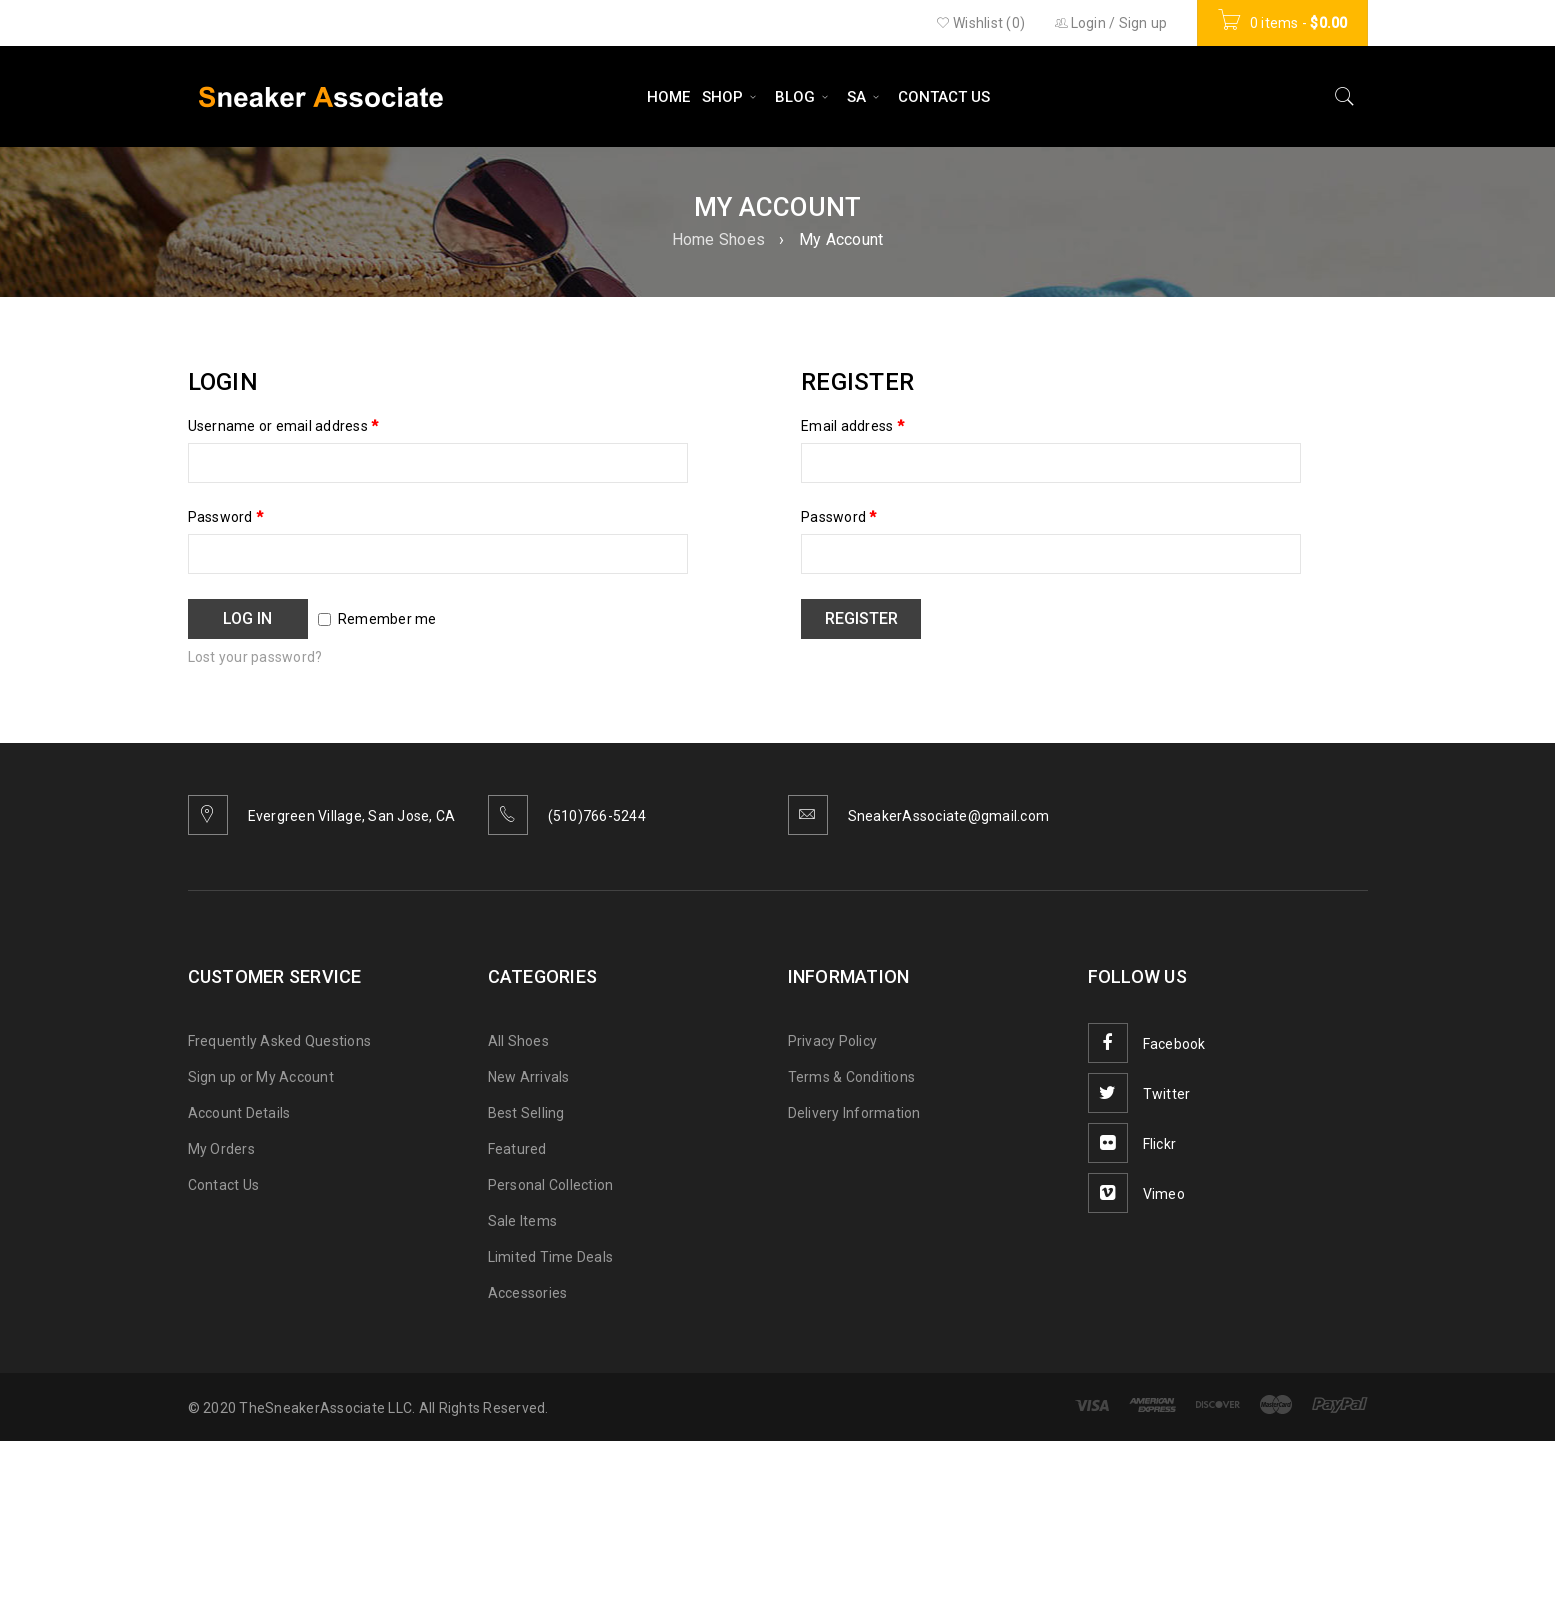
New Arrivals (529, 1077)
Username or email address (283, 426)
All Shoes (518, 1041)
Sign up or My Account (261, 1077)
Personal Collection (551, 1185)
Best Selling (526, 1113)
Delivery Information (854, 1113)
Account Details (239, 1113)
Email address (852, 426)
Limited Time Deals (551, 1257)
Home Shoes (719, 239)
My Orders (221, 1149)
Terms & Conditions (852, 1077)
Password (226, 517)
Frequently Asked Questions (280, 1041)
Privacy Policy (833, 1041)
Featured (517, 1149)
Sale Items (523, 1221)
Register (861, 618)
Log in (247, 618)
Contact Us (224, 1185)
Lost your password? (255, 657)
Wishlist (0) (981, 23)
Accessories (528, 1293)
